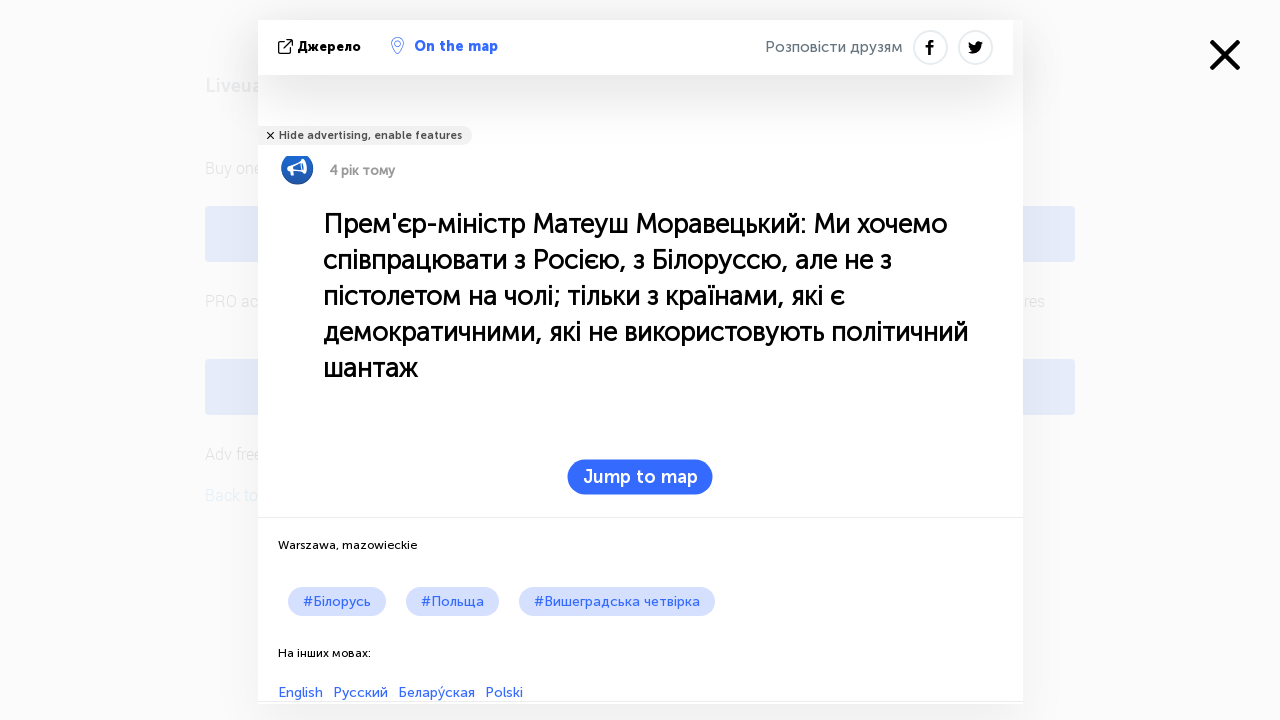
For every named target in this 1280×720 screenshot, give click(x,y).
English (300, 692)
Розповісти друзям (834, 47)
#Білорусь (337, 601)
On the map (444, 46)
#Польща (452, 601)
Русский (360, 692)
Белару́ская (436, 692)
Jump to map (640, 477)
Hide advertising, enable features (370, 135)
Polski (504, 692)
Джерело (321, 46)
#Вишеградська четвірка (617, 601)
